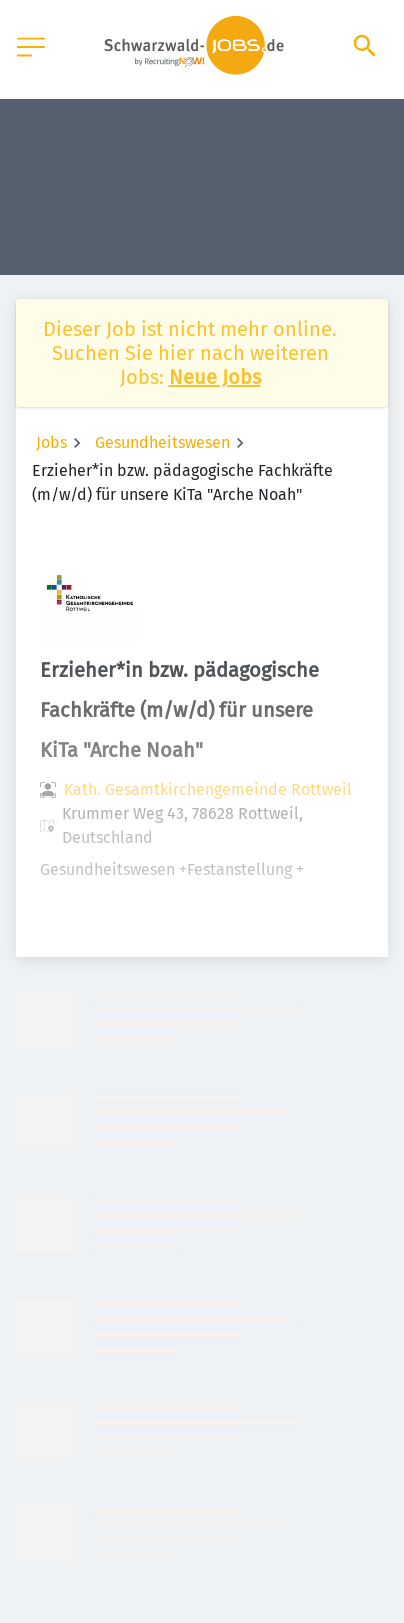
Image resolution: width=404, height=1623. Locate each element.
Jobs (51, 442)
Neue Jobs (215, 377)
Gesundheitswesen (162, 442)
